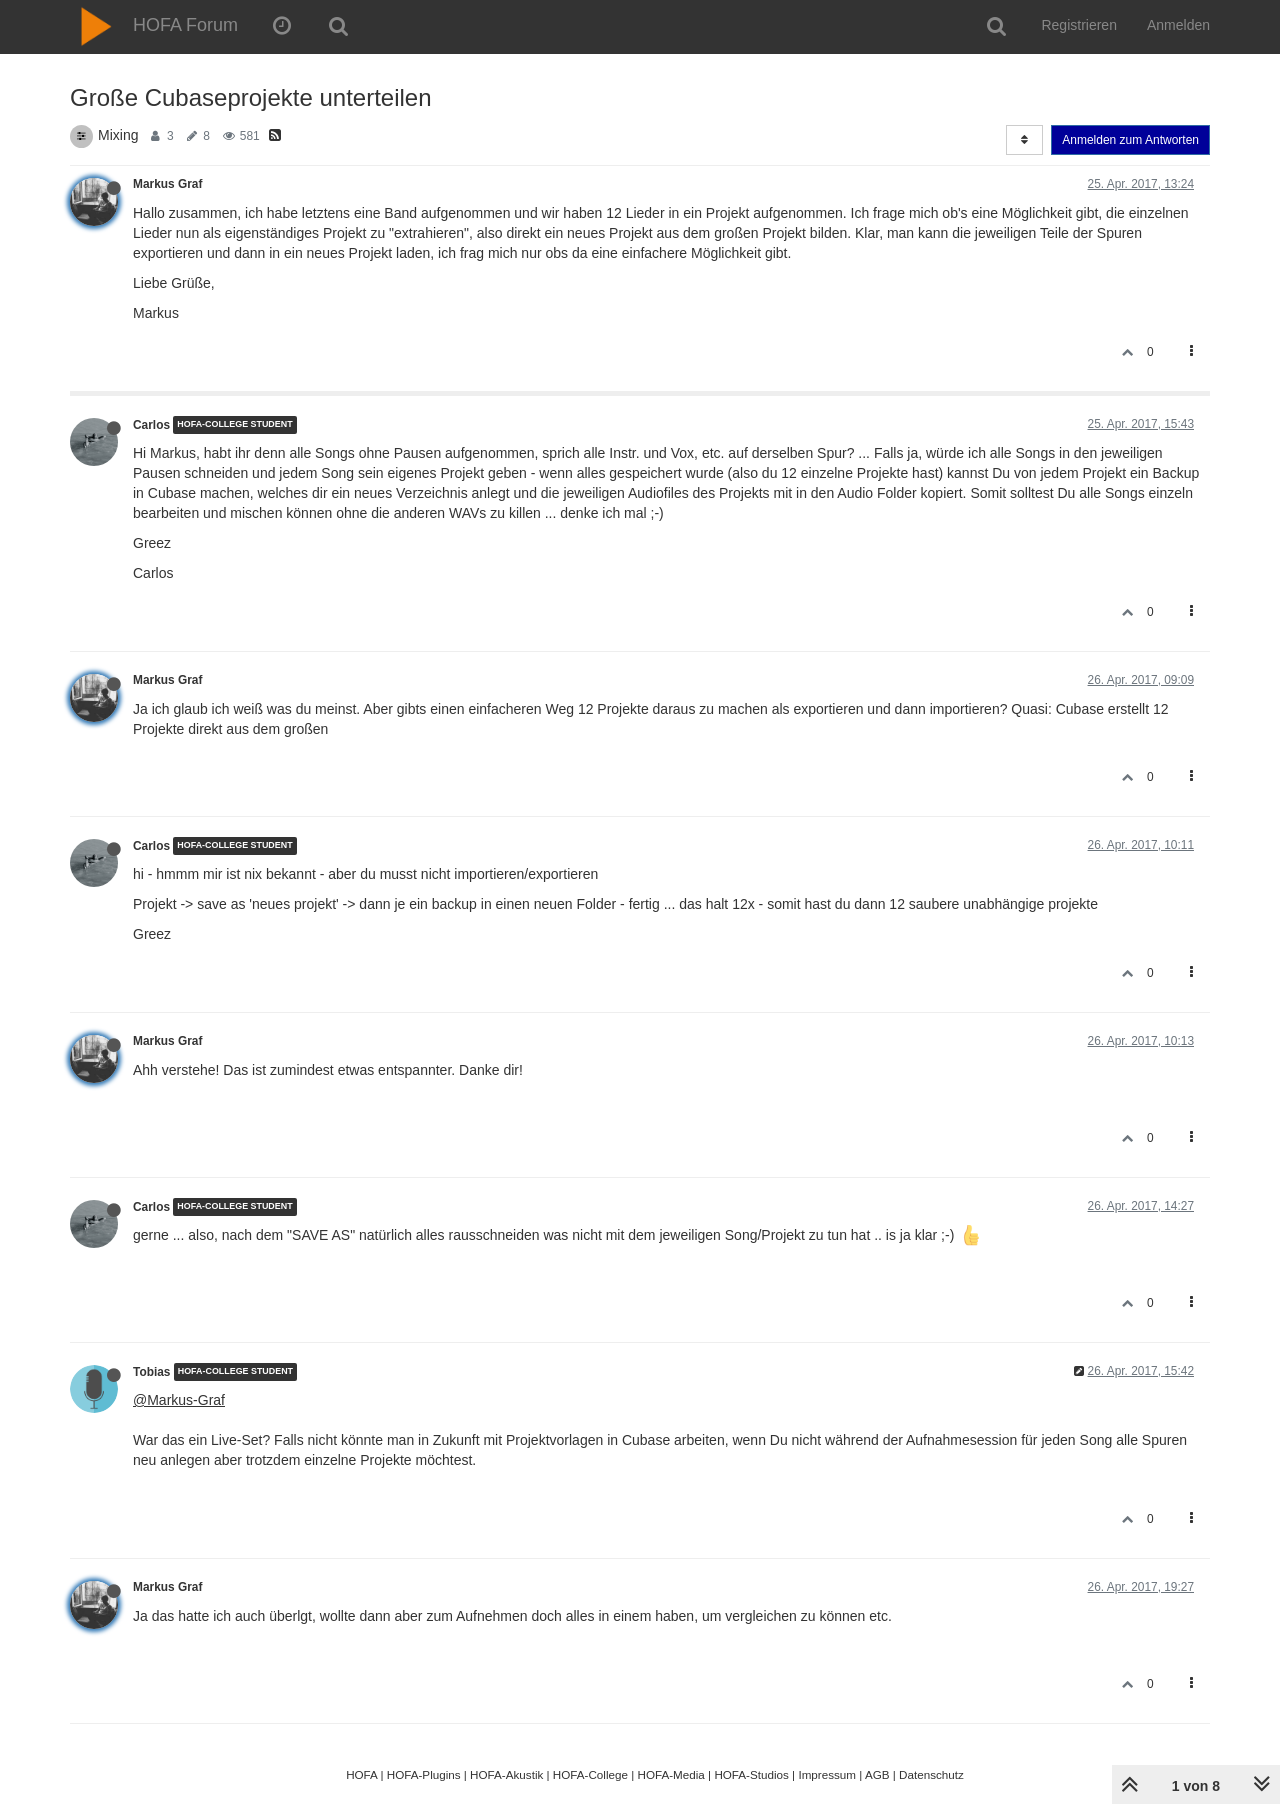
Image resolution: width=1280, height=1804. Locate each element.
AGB (877, 1774)
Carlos (151, 425)
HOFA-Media (670, 1774)
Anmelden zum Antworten (1130, 140)
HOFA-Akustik (506, 1774)
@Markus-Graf (179, 1400)
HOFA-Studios (751, 1774)
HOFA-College (590, 1774)
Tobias (151, 1372)
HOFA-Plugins (424, 1774)
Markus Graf (167, 184)
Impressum (827, 1774)
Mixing (118, 135)
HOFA (361, 1774)
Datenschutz (931, 1774)
